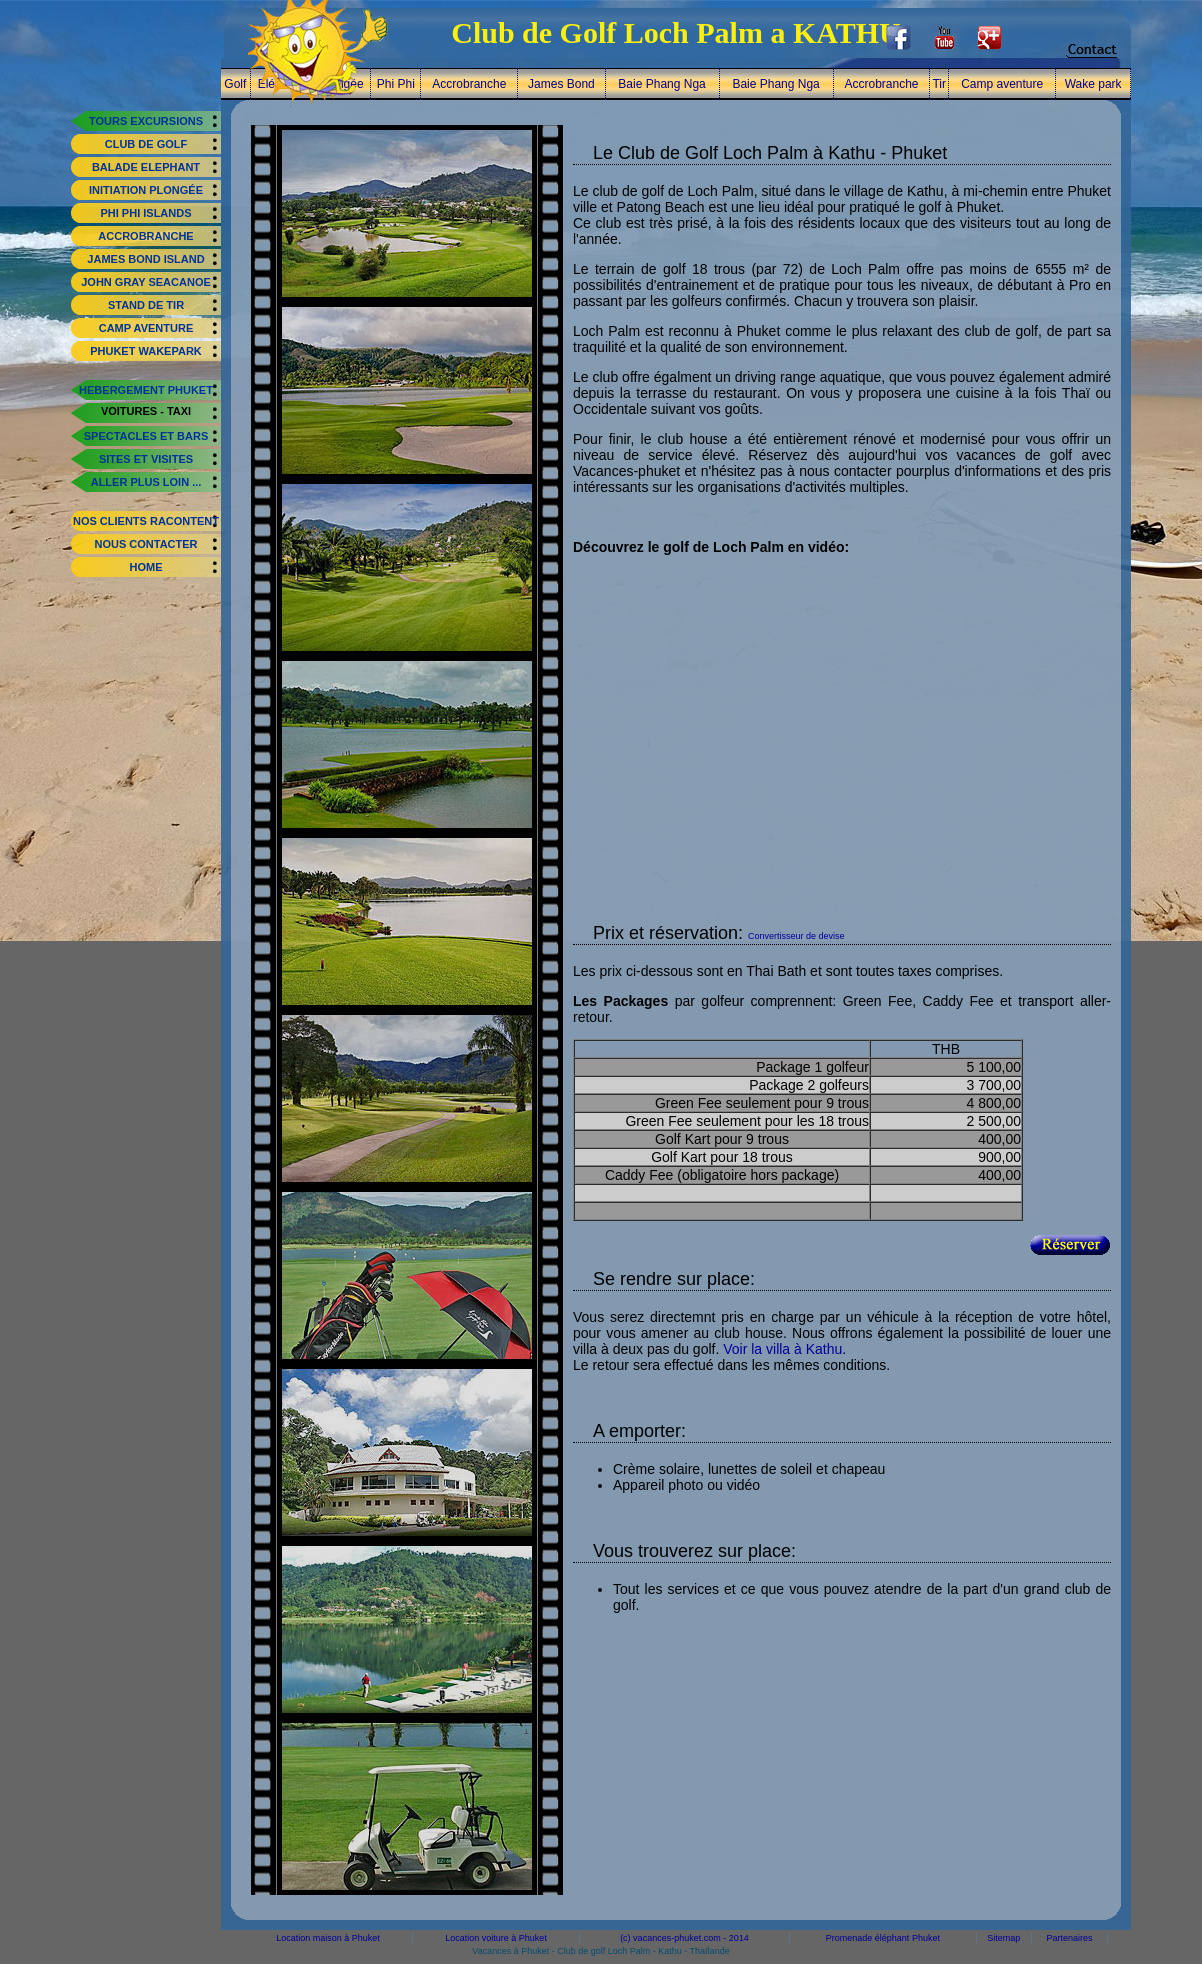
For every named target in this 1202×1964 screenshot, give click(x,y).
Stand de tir (146, 305)
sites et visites (146, 459)
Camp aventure (146, 328)
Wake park (1093, 84)
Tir (939, 84)
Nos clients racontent (146, 521)
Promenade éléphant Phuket (883, 1938)
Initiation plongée (146, 190)
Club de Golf (146, 144)
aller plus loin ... (146, 482)
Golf (235, 84)
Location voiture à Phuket (496, 1938)
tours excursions (146, 121)
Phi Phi (396, 84)
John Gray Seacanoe (146, 282)
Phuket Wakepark (146, 351)
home (146, 567)
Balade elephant (146, 167)
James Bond (561, 84)
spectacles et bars (146, 436)
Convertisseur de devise (796, 936)
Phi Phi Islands (145, 213)
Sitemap (1003, 1938)
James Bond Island (145, 259)
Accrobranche (145, 236)
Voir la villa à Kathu (782, 1349)
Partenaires (1070, 1938)
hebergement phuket (146, 390)
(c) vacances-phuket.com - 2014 (684, 1938)
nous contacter (145, 544)
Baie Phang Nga (661, 84)
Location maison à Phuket (328, 1938)
